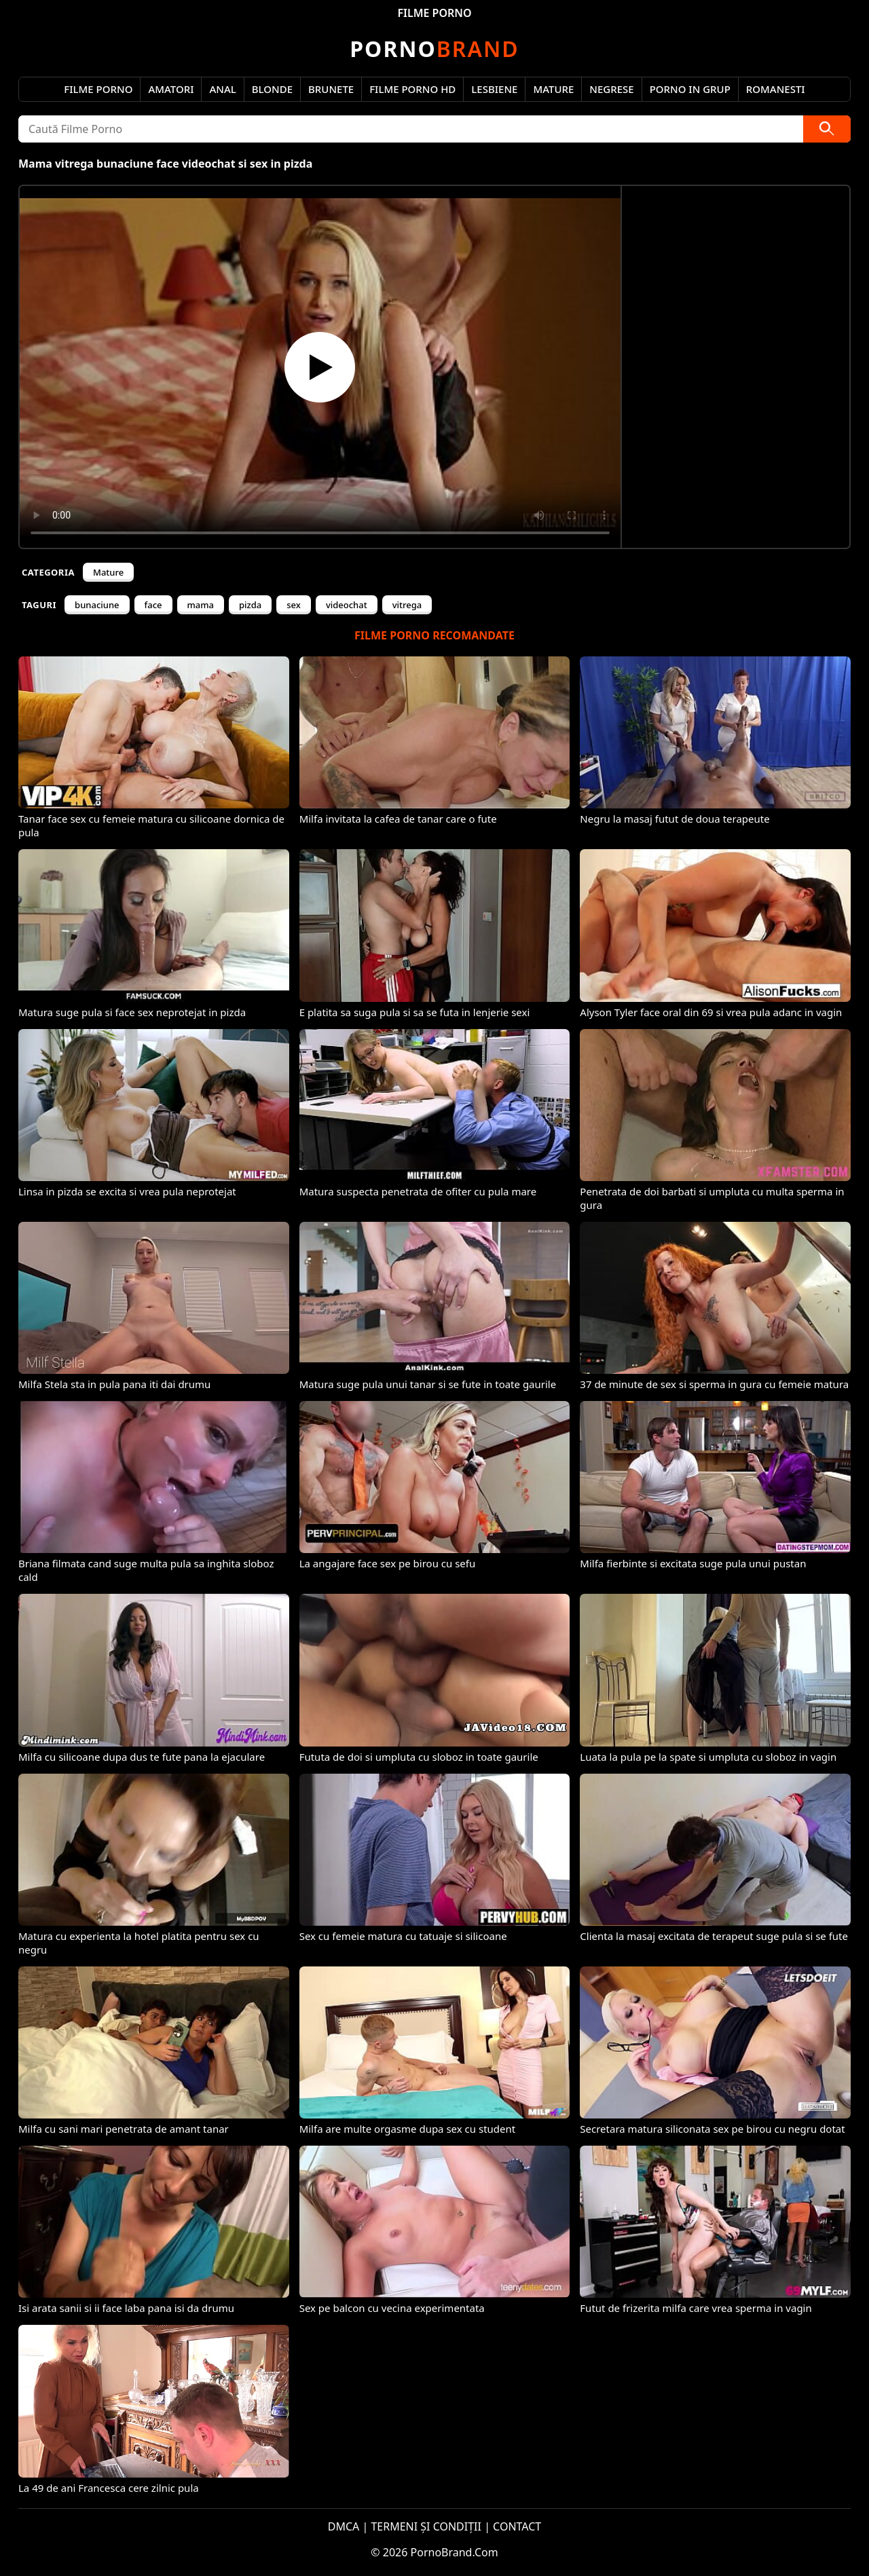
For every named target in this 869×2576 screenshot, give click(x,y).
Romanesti (775, 89)
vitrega (407, 605)
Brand (434, 48)
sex (293, 605)
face (153, 605)
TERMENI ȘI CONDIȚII (426, 2526)
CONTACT (517, 2526)
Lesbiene (494, 89)
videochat (346, 605)
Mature (553, 89)
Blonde (272, 89)
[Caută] (827, 129)
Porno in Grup (690, 89)
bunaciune (97, 605)
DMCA (344, 2526)
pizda (250, 605)
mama (201, 605)
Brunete (331, 89)
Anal (222, 89)
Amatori (170, 89)
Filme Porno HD (412, 89)
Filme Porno (98, 89)
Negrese (611, 89)
